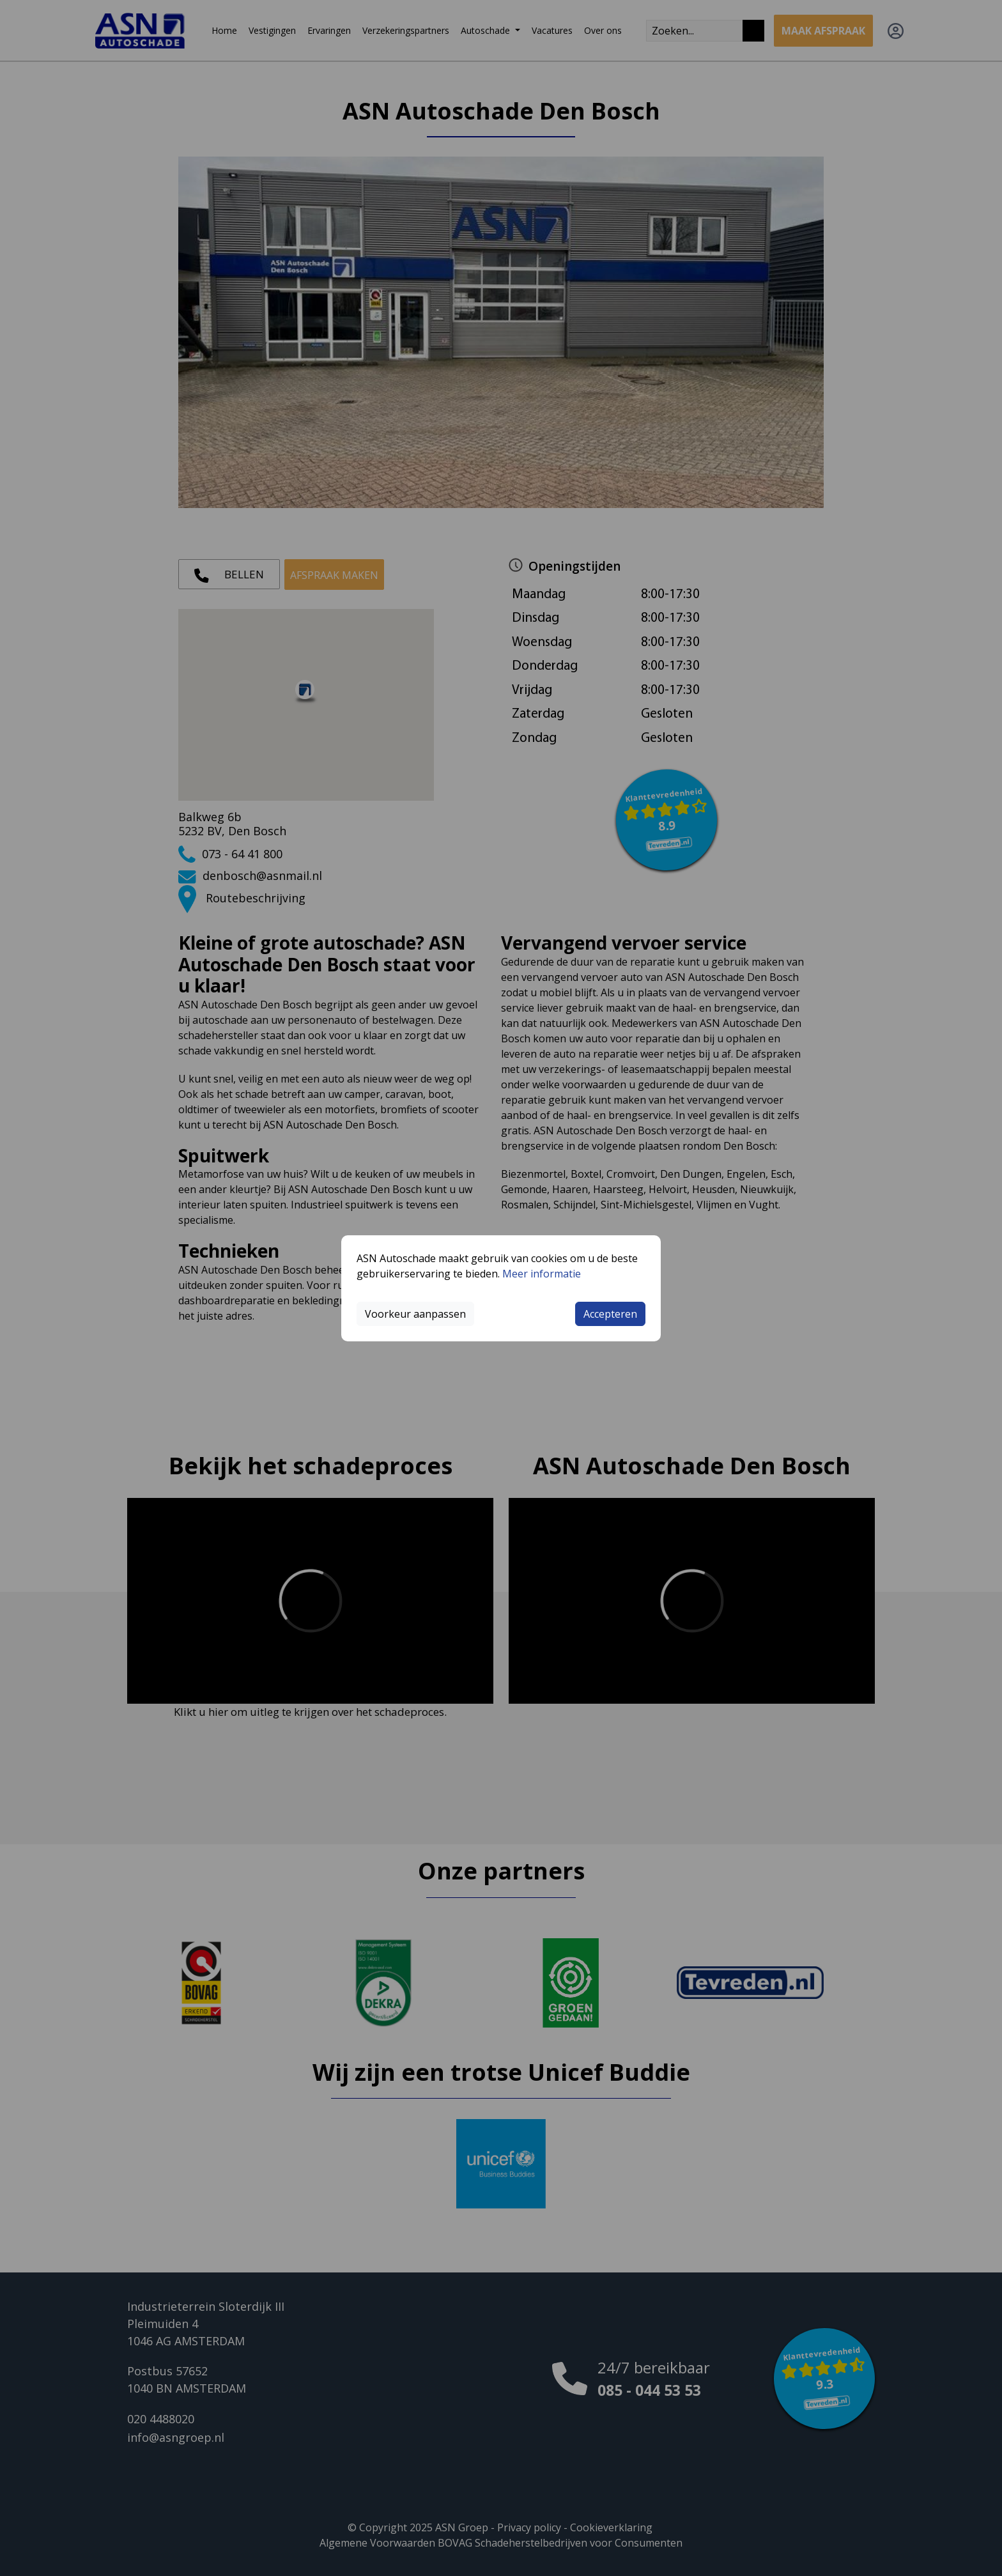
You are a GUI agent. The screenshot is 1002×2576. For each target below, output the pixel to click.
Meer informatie (541, 1274)
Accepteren (610, 1314)
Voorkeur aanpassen (415, 1314)
